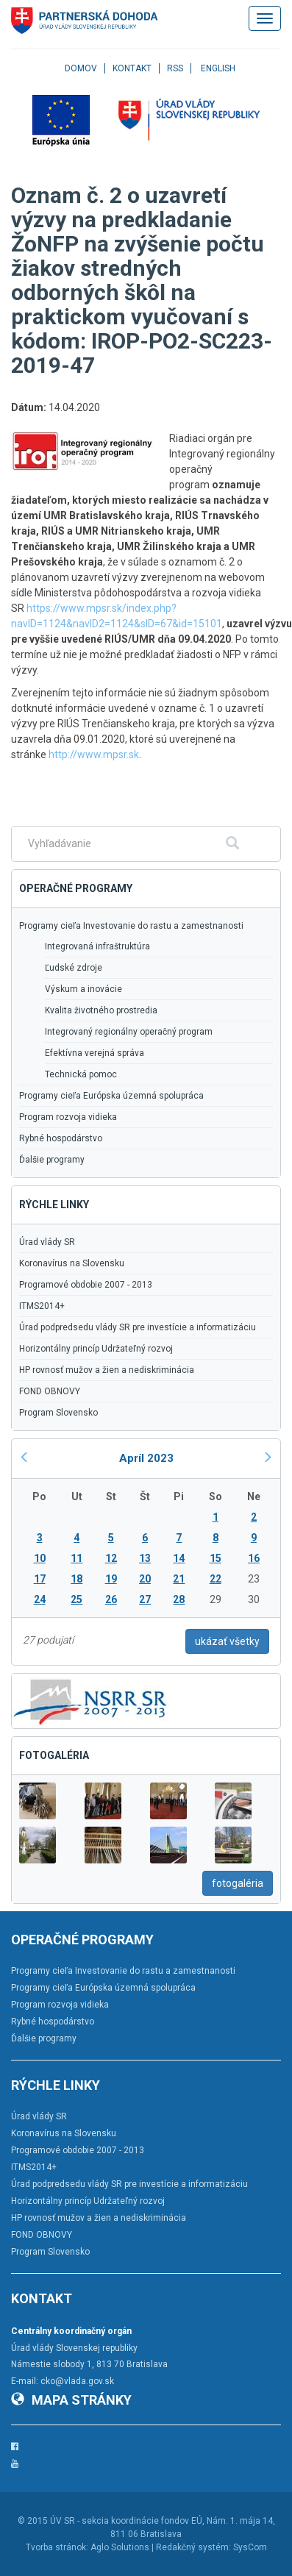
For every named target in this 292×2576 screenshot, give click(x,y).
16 (254, 1558)
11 (76, 1558)
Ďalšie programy (52, 1160)
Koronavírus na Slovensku (71, 1263)
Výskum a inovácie (83, 989)
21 (179, 1579)
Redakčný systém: (193, 2547)
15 (215, 1558)
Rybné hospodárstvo (60, 1138)
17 (40, 1579)
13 (145, 1558)
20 (145, 1579)
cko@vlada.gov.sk (77, 2381)
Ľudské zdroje (73, 968)
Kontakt (132, 68)
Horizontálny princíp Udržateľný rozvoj (96, 1349)
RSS (175, 68)
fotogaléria (237, 1883)
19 (111, 1579)
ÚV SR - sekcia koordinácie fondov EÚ (126, 2521)
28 (179, 1599)
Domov (81, 68)
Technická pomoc (81, 1074)
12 (111, 1558)
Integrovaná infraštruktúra (97, 946)
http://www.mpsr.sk (94, 754)
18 (76, 1579)
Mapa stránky (71, 2400)
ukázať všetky (227, 1641)
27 (145, 1599)
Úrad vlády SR (47, 1242)
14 (179, 1558)
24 (40, 1599)
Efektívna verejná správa (94, 1053)
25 (76, 1599)
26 (111, 1599)
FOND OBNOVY (49, 1391)
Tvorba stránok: (57, 2547)
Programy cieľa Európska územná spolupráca (111, 1096)
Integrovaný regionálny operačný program (129, 1032)
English (218, 68)
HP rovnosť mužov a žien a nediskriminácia (106, 1370)
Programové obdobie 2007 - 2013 (85, 1285)
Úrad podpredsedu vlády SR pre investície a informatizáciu (137, 1327)
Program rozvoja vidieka (68, 1117)
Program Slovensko (58, 1412)
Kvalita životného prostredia (101, 1010)
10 (40, 1558)
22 (215, 1579)
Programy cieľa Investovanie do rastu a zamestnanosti (131, 926)
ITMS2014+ (42, 1306)
